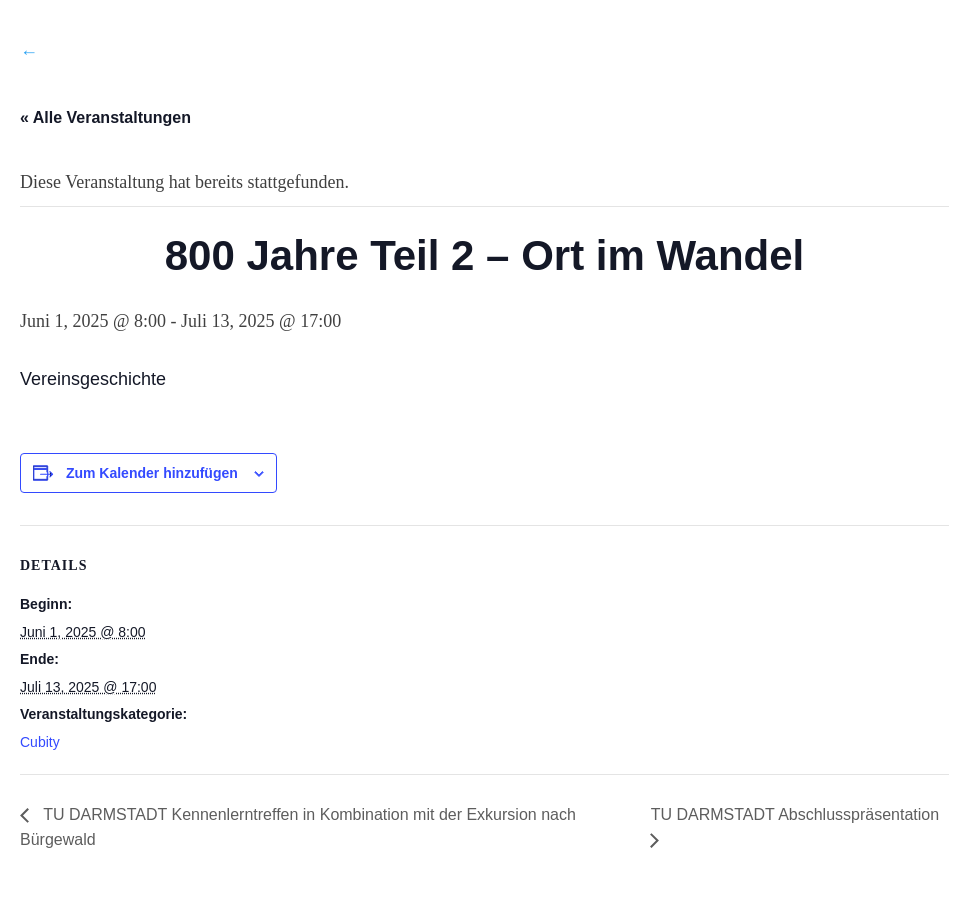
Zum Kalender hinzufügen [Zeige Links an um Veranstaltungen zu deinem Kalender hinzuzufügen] (152, 473)
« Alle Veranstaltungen (105, 117)
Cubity (40, 742)
